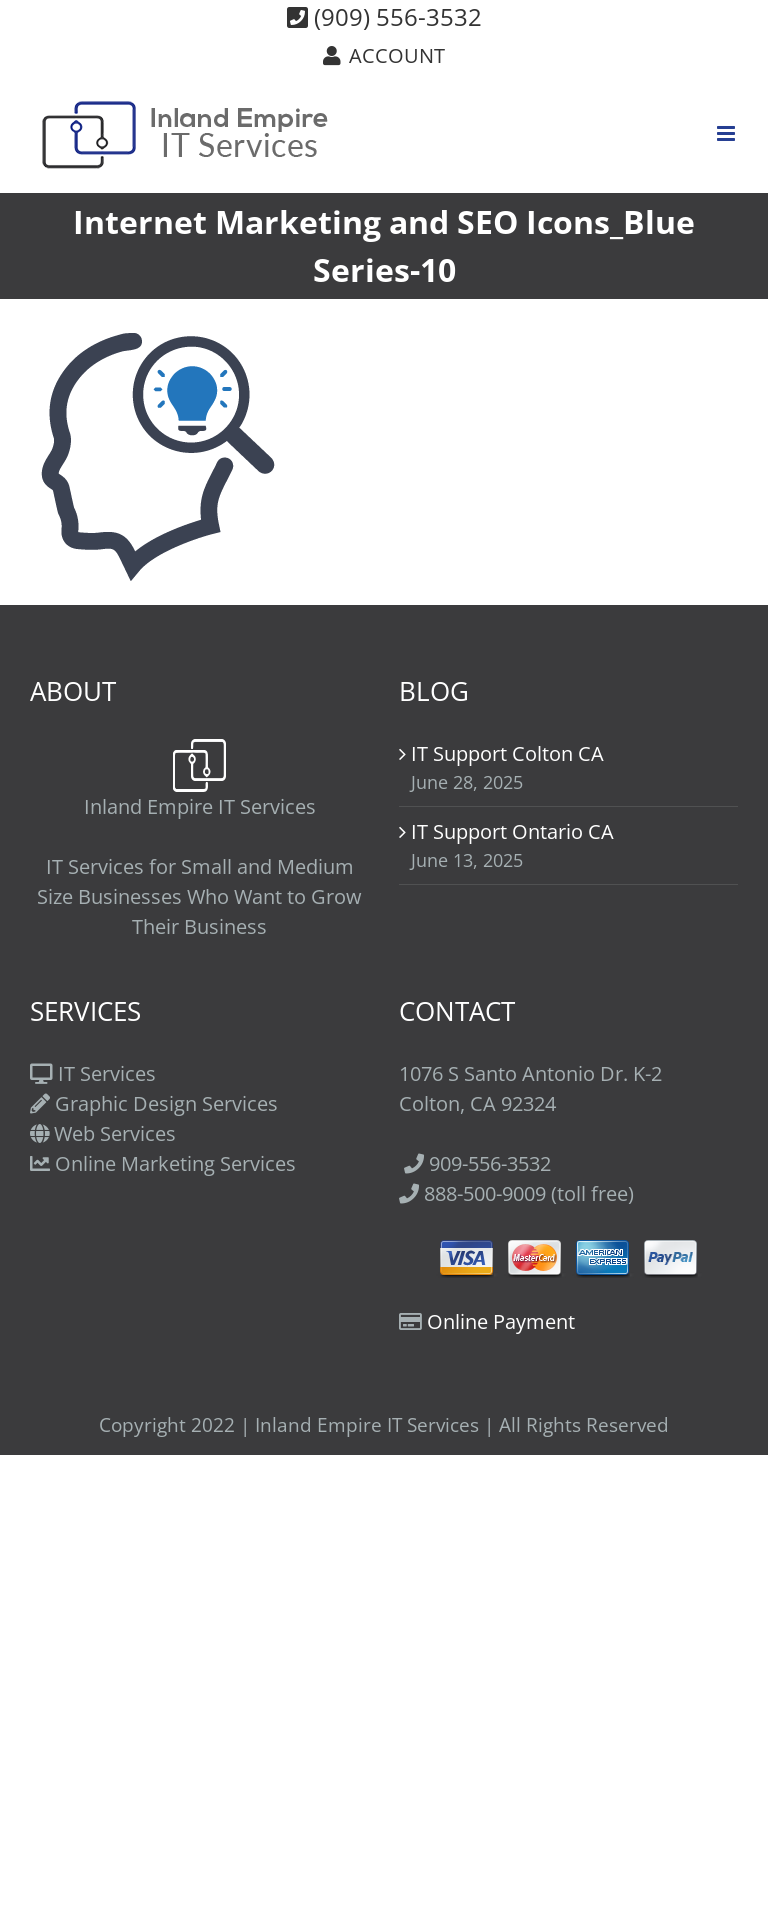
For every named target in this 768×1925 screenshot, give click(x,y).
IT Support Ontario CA (512, 831)
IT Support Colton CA (507, 753)
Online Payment (501, 1321)
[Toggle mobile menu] (727, 133)
